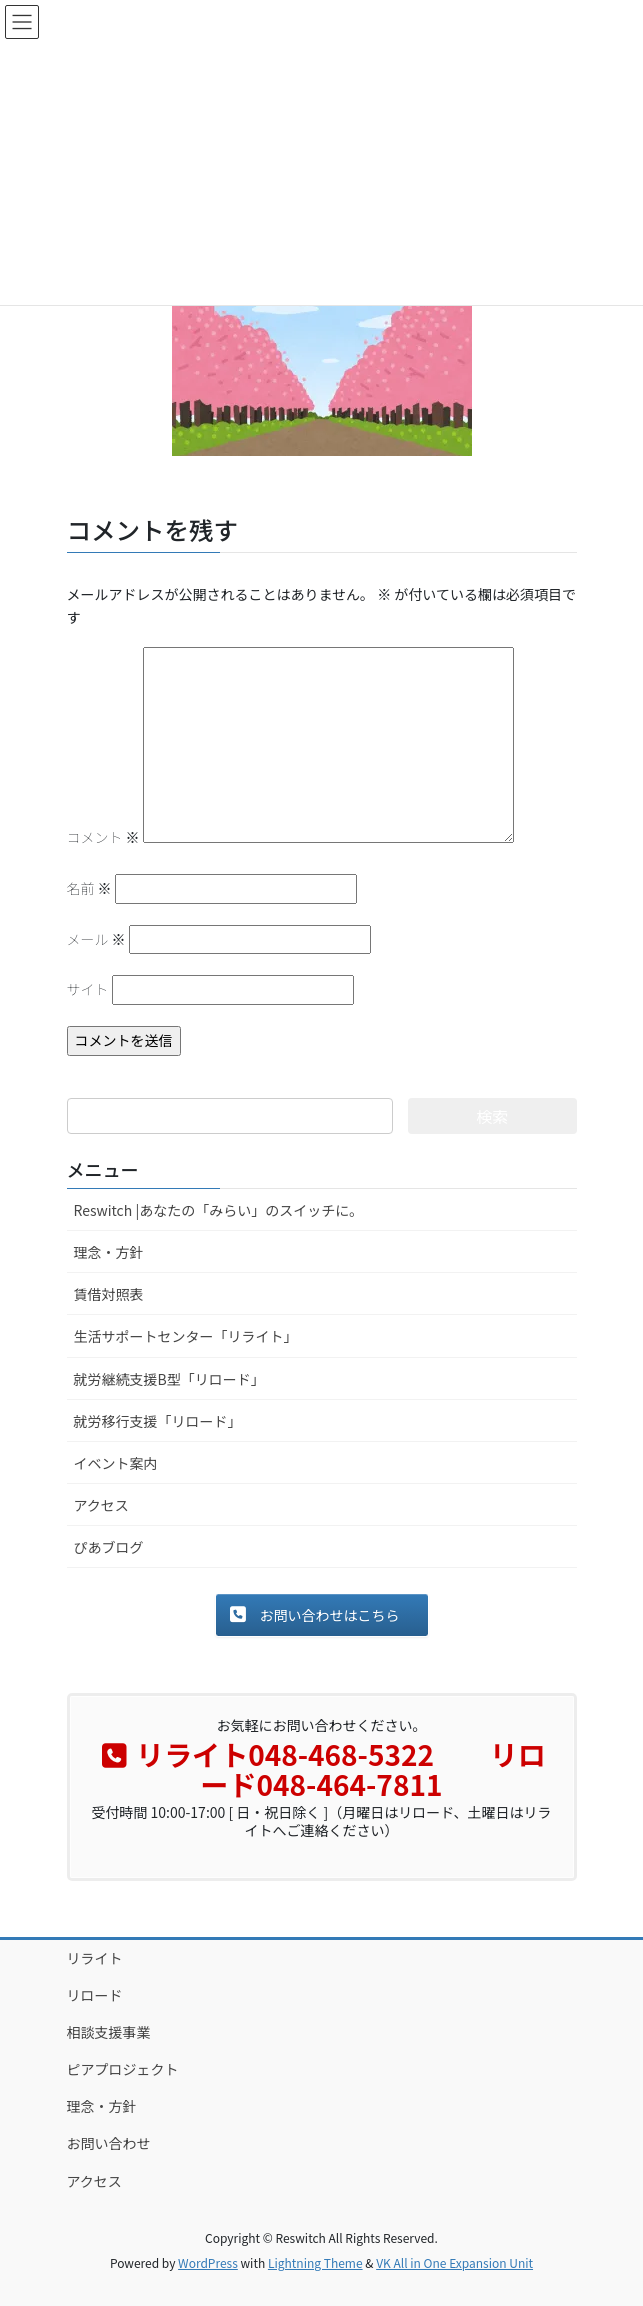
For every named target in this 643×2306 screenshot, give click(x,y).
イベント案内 (116, 1463)
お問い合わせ (109, 2143)
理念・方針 (109, 1252)
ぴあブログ (109, 1547)
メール (96, 939)
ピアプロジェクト (123, 2069)
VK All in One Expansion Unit (454, 2262)
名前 (89, 888)
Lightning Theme (315, 2262)
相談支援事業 (109, 2032)
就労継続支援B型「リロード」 (169, 1379)
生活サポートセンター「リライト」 (186, 1336)
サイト (88, 989)
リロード (95, 1995)
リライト (95, 1958)
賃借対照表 (109, 1294)
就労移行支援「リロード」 (158, 1421)
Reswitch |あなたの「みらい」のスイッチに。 (219, 1210)
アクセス (101, 1505)
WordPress (208, 2262)
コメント (103, 837)
